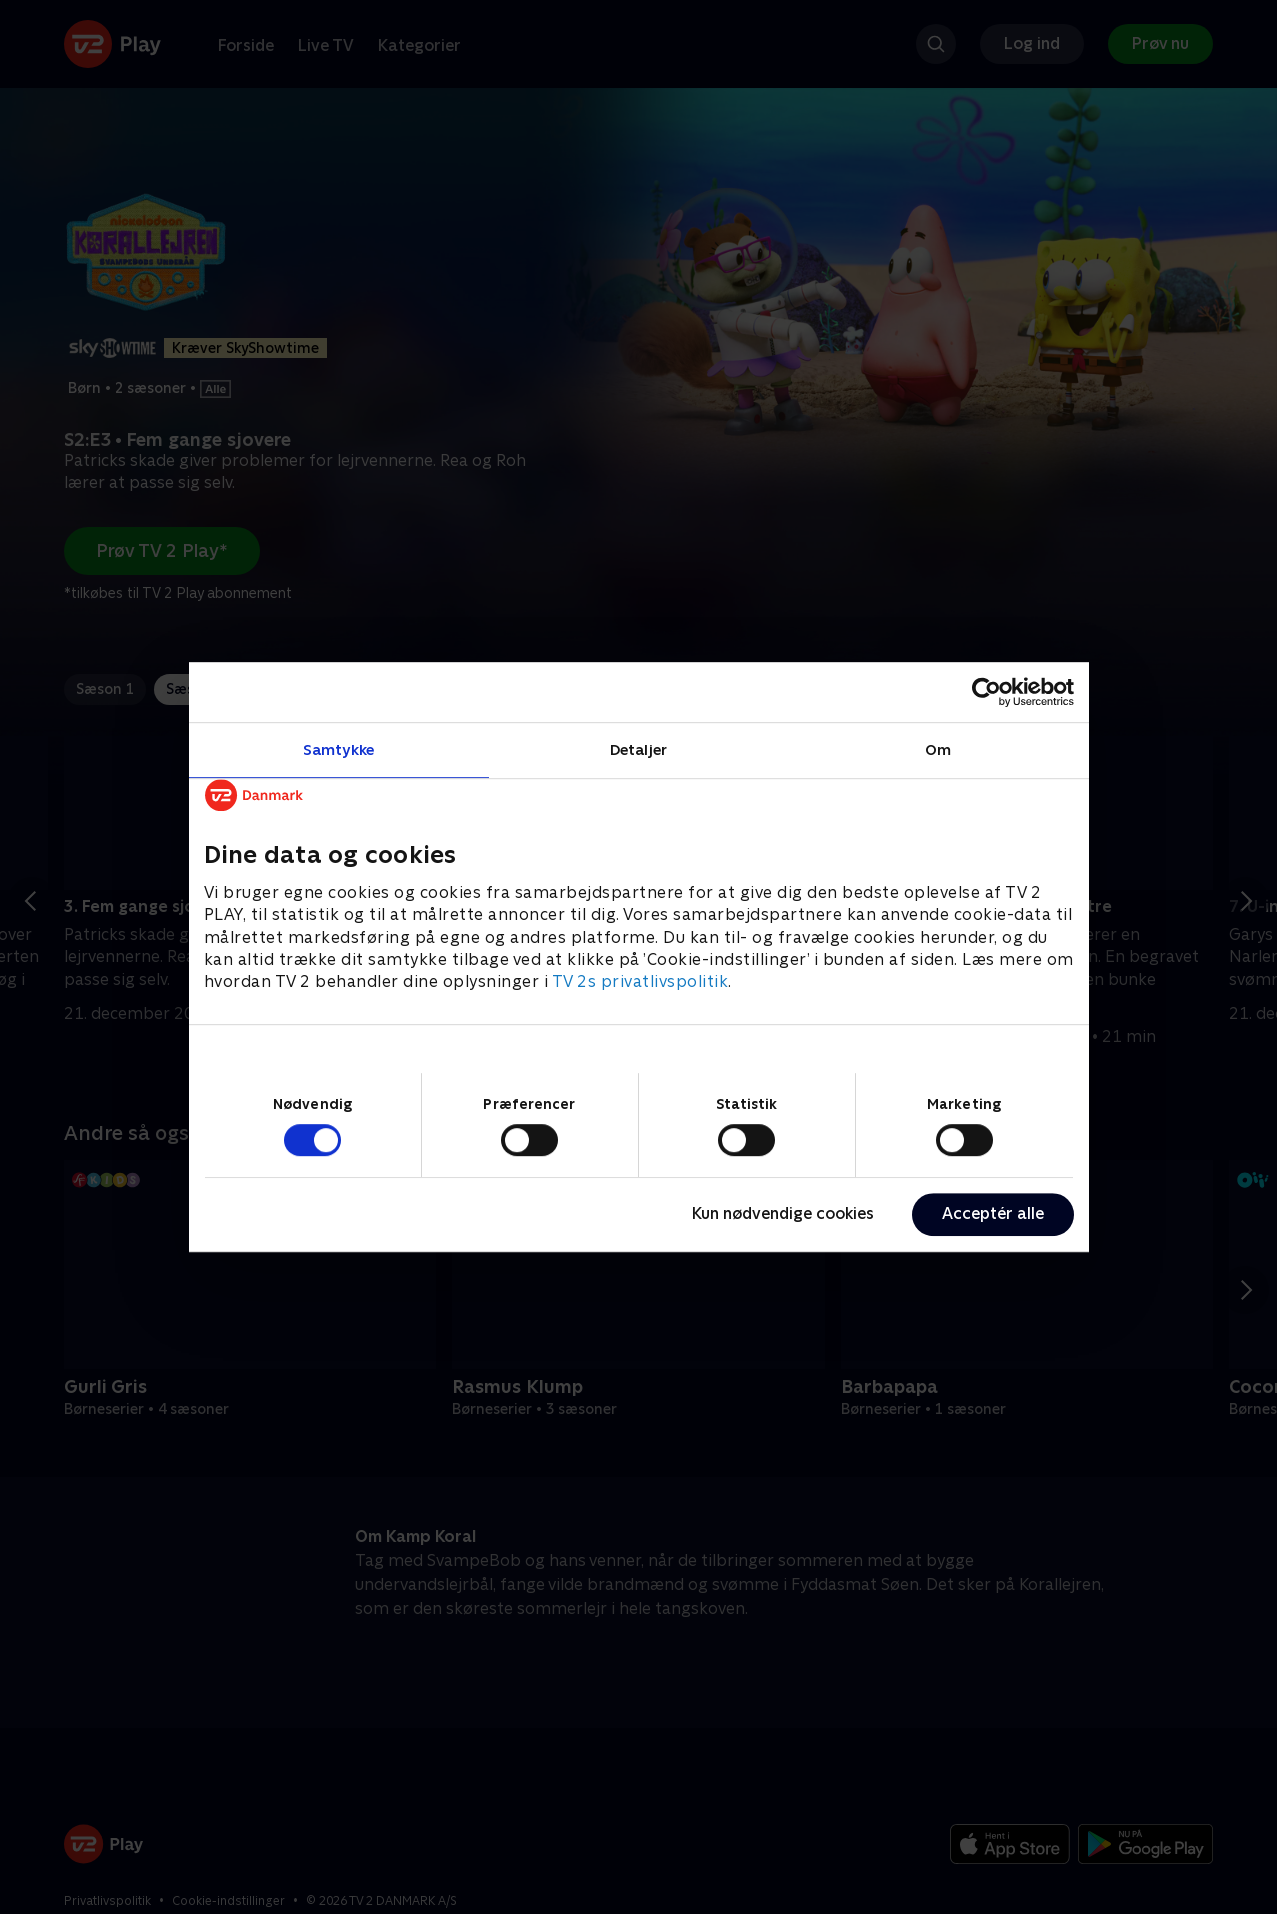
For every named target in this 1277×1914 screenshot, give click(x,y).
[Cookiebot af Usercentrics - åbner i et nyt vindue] (986, 692)
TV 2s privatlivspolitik (640, 982)
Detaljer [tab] (638, 749)
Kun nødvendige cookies (783, 1213)
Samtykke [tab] (338, 749)
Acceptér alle (993, 1213)
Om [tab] (938, 749)
